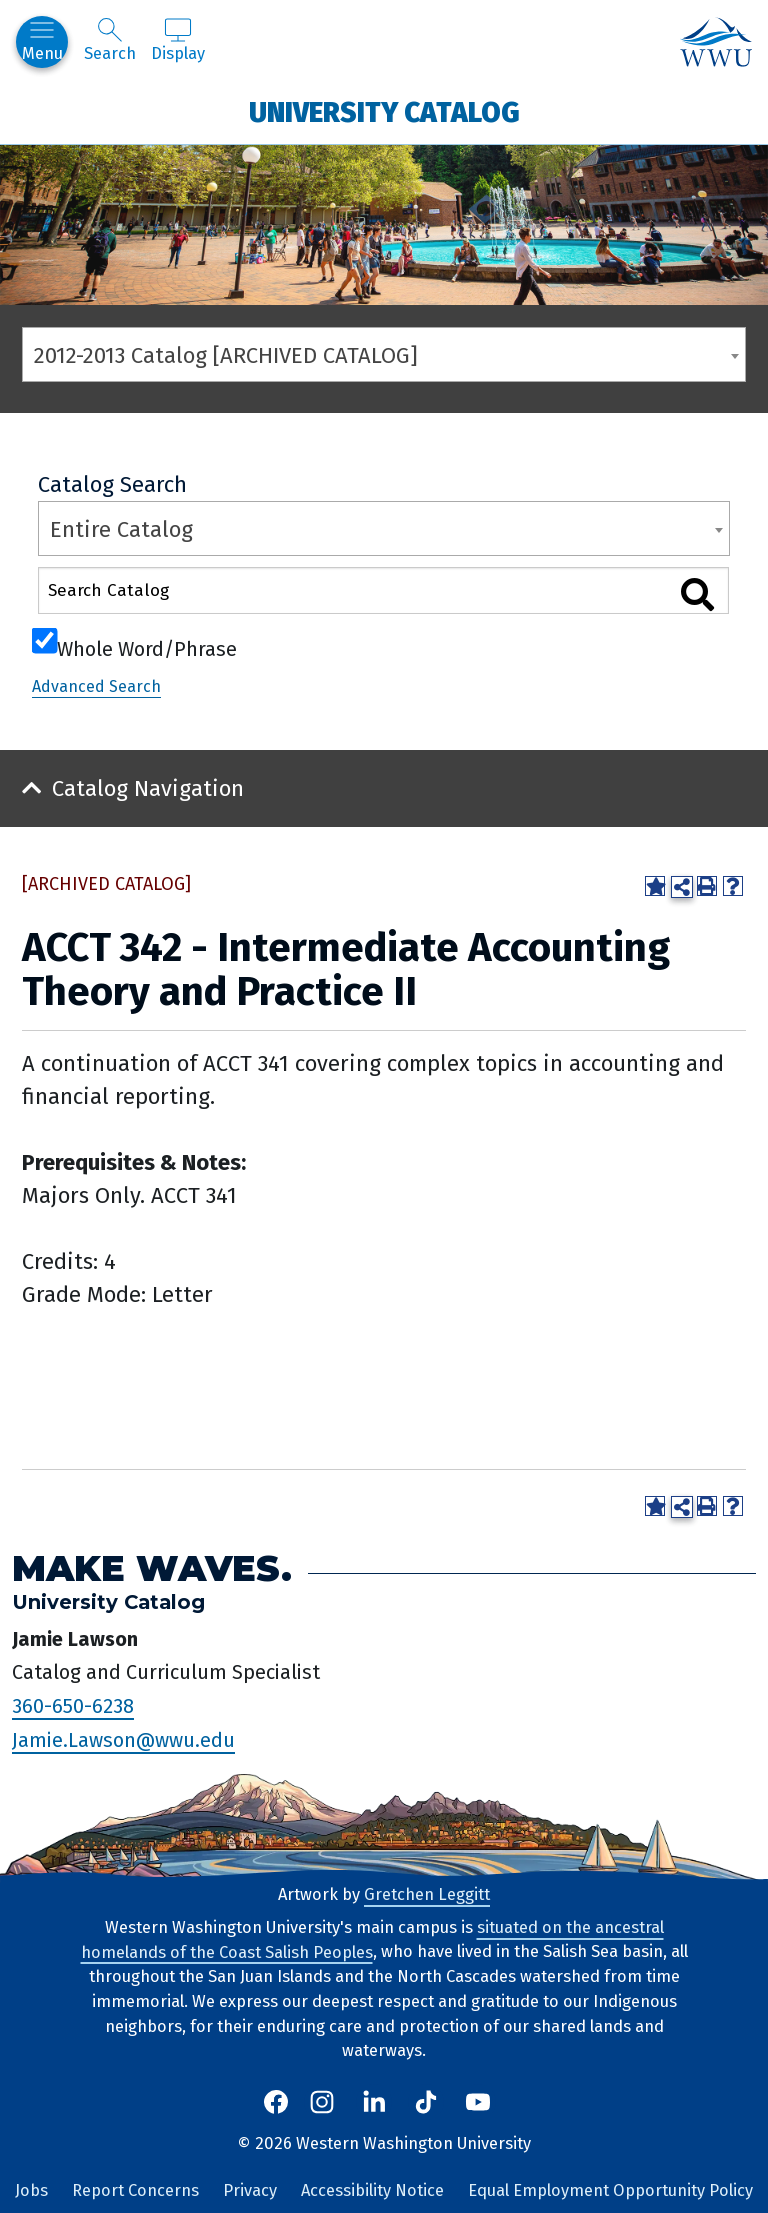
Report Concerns (135, 2190)
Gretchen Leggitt (427, 1894)
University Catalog (384, 111)
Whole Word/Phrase (147, 647)
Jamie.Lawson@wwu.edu (123, 1740)
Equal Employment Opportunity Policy (610, 2190)
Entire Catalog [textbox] (121, 529)
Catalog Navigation (148, 788)
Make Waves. (152, 1568)
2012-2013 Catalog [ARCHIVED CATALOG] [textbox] (226, 355)
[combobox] (384, 354)
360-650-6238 (73, 1706)
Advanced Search (96, 686)
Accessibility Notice (372, 2190)
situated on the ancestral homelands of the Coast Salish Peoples (372, 1940)
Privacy (250, 2190)
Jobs (31, 2190)
